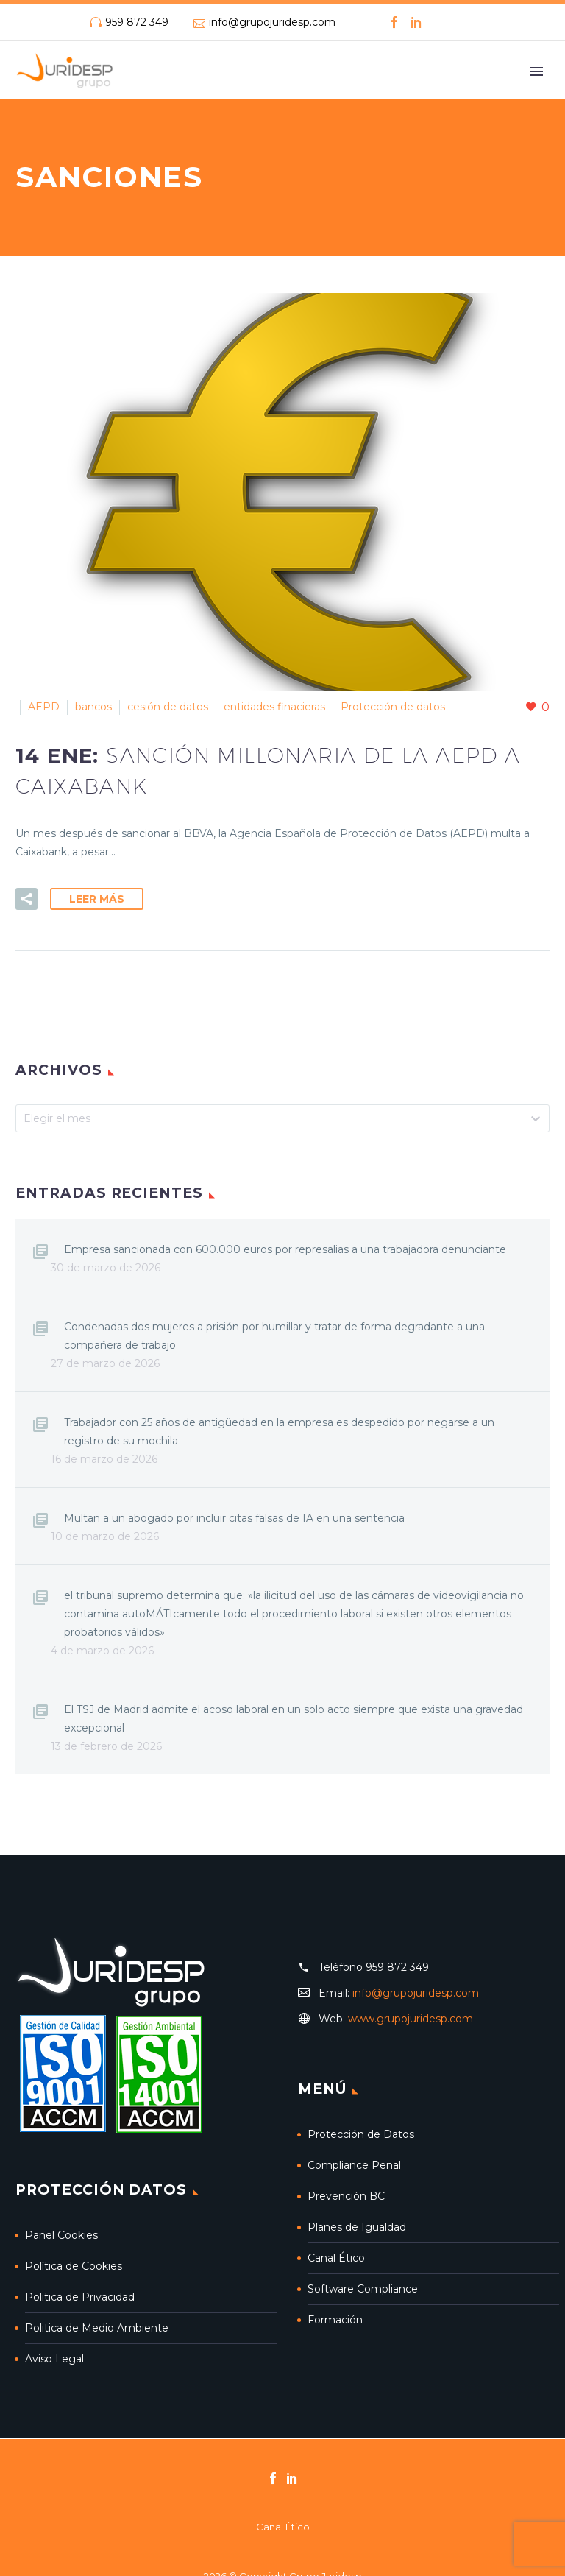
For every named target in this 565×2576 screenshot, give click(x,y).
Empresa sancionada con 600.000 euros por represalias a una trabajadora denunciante (285, 1249)
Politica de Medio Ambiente (96, 2328)
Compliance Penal (354, 2165)
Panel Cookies (61, 2235)
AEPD (44, 706)
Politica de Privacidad (80, 2297)
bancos (93, 706)
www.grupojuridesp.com (410, 2018)
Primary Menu (536, 71)
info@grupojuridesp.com (272, 22)
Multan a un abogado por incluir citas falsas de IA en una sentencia (234, 1518)
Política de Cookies (73, 2266)
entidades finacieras (274, 706)
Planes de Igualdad (357, 2227)
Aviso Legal (54, 2358)
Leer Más (96, 899)
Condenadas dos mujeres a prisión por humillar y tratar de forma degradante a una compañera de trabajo (274, 1336)
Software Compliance (363, 2289)
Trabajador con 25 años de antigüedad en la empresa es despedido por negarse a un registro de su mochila (279, 1431)
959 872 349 (136, 22)
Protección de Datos (361, 2134)
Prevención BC (346, 2196)
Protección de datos (393, 706)
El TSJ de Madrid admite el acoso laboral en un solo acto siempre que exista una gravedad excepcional (293, 1719)
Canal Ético (336, 2258)
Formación (335, 2319)
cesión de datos (167, 706)
